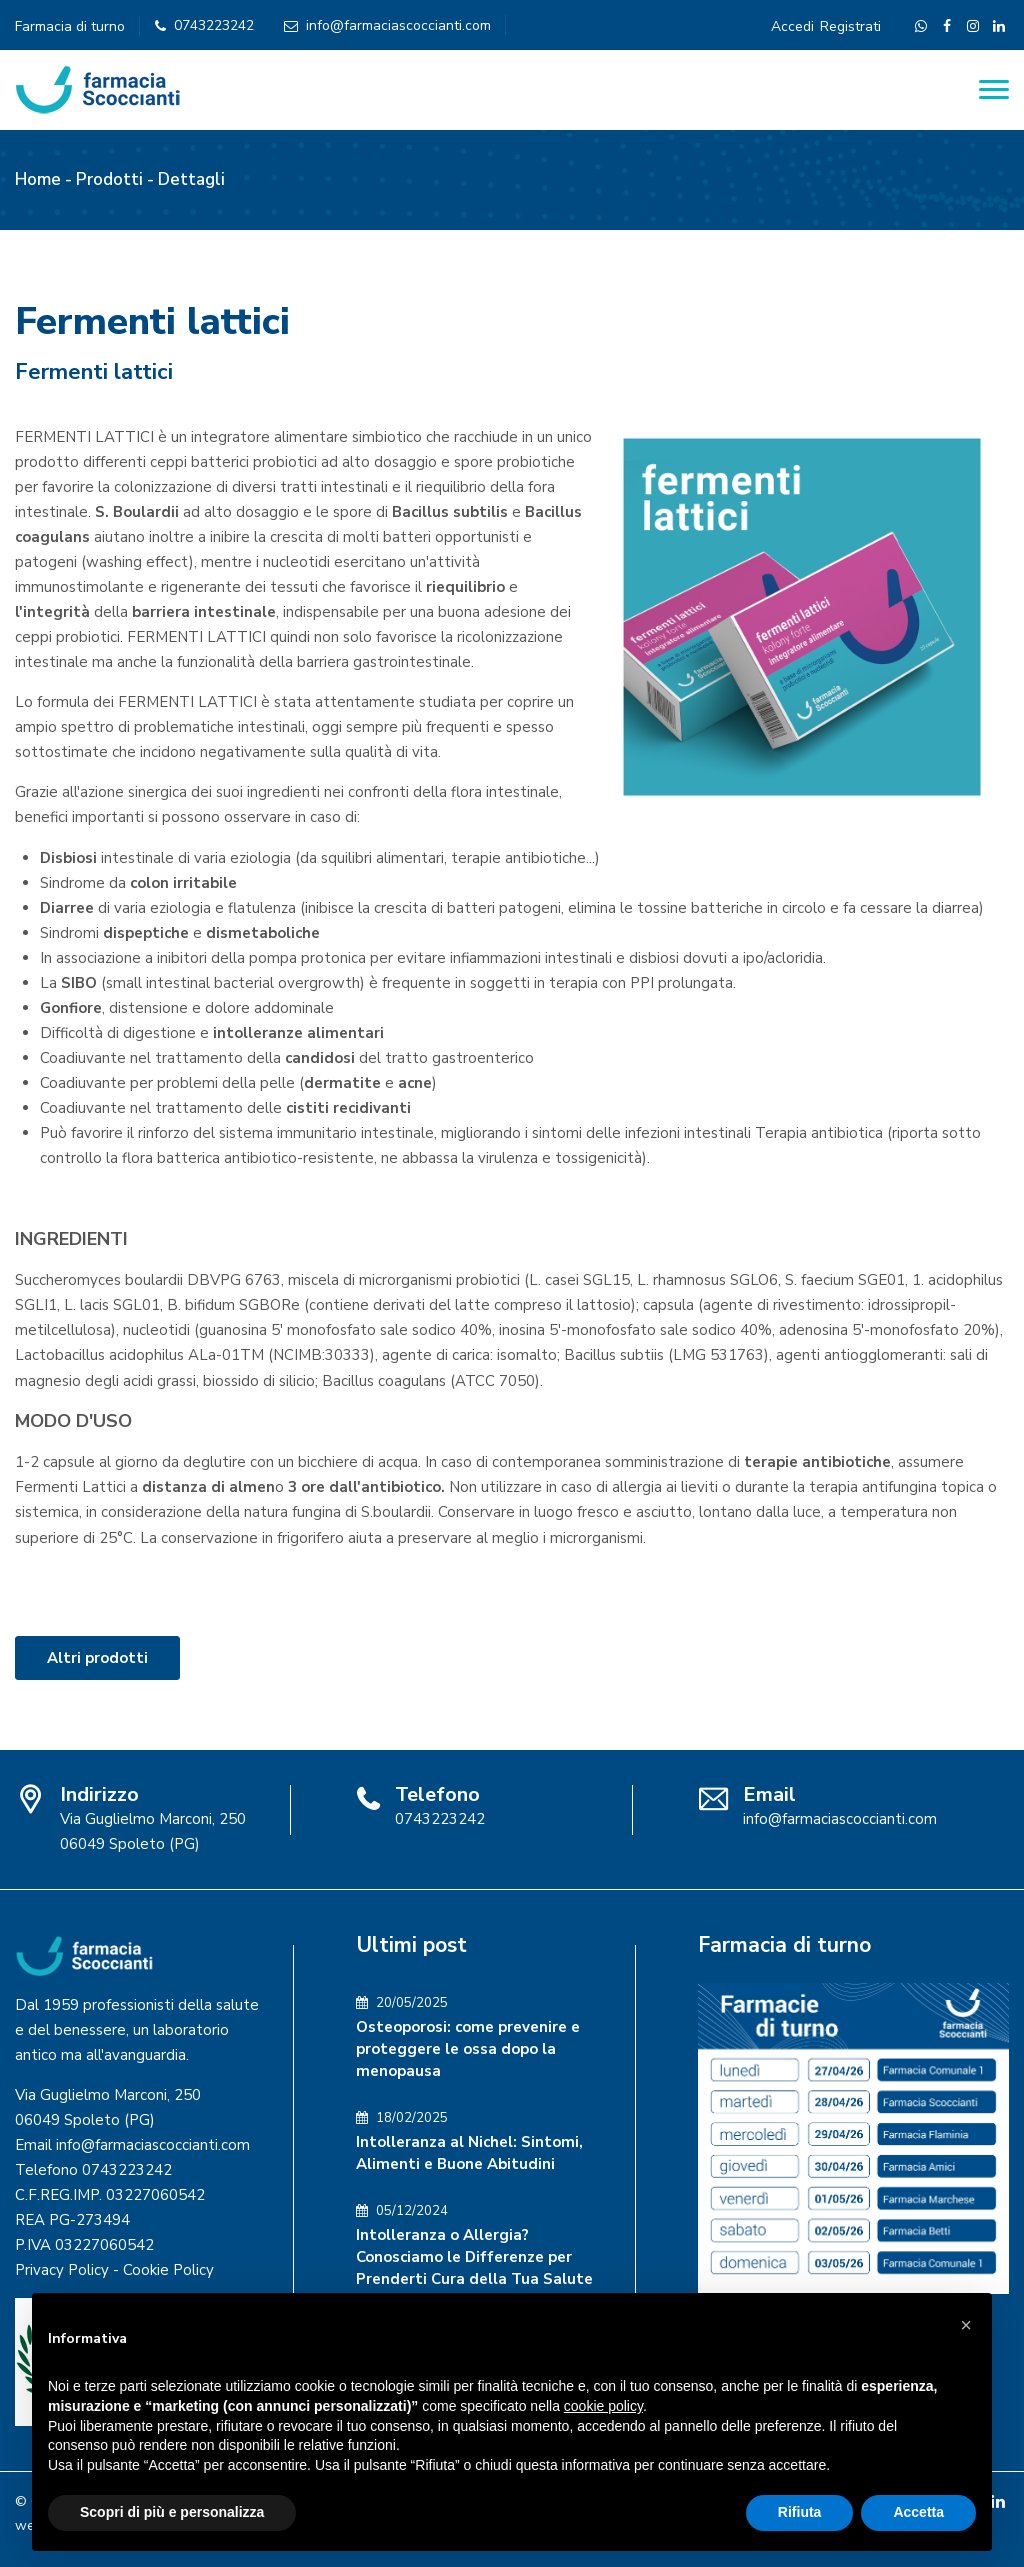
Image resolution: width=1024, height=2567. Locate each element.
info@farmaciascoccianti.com (398, 25)
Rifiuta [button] (800, 2512)
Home (38, 179)
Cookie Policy (168, 2270)
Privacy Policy (62, 2270)
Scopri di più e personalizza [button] (172, 2512)
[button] (966, 2325)
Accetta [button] (918, 2512)
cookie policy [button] (603, 2406)
